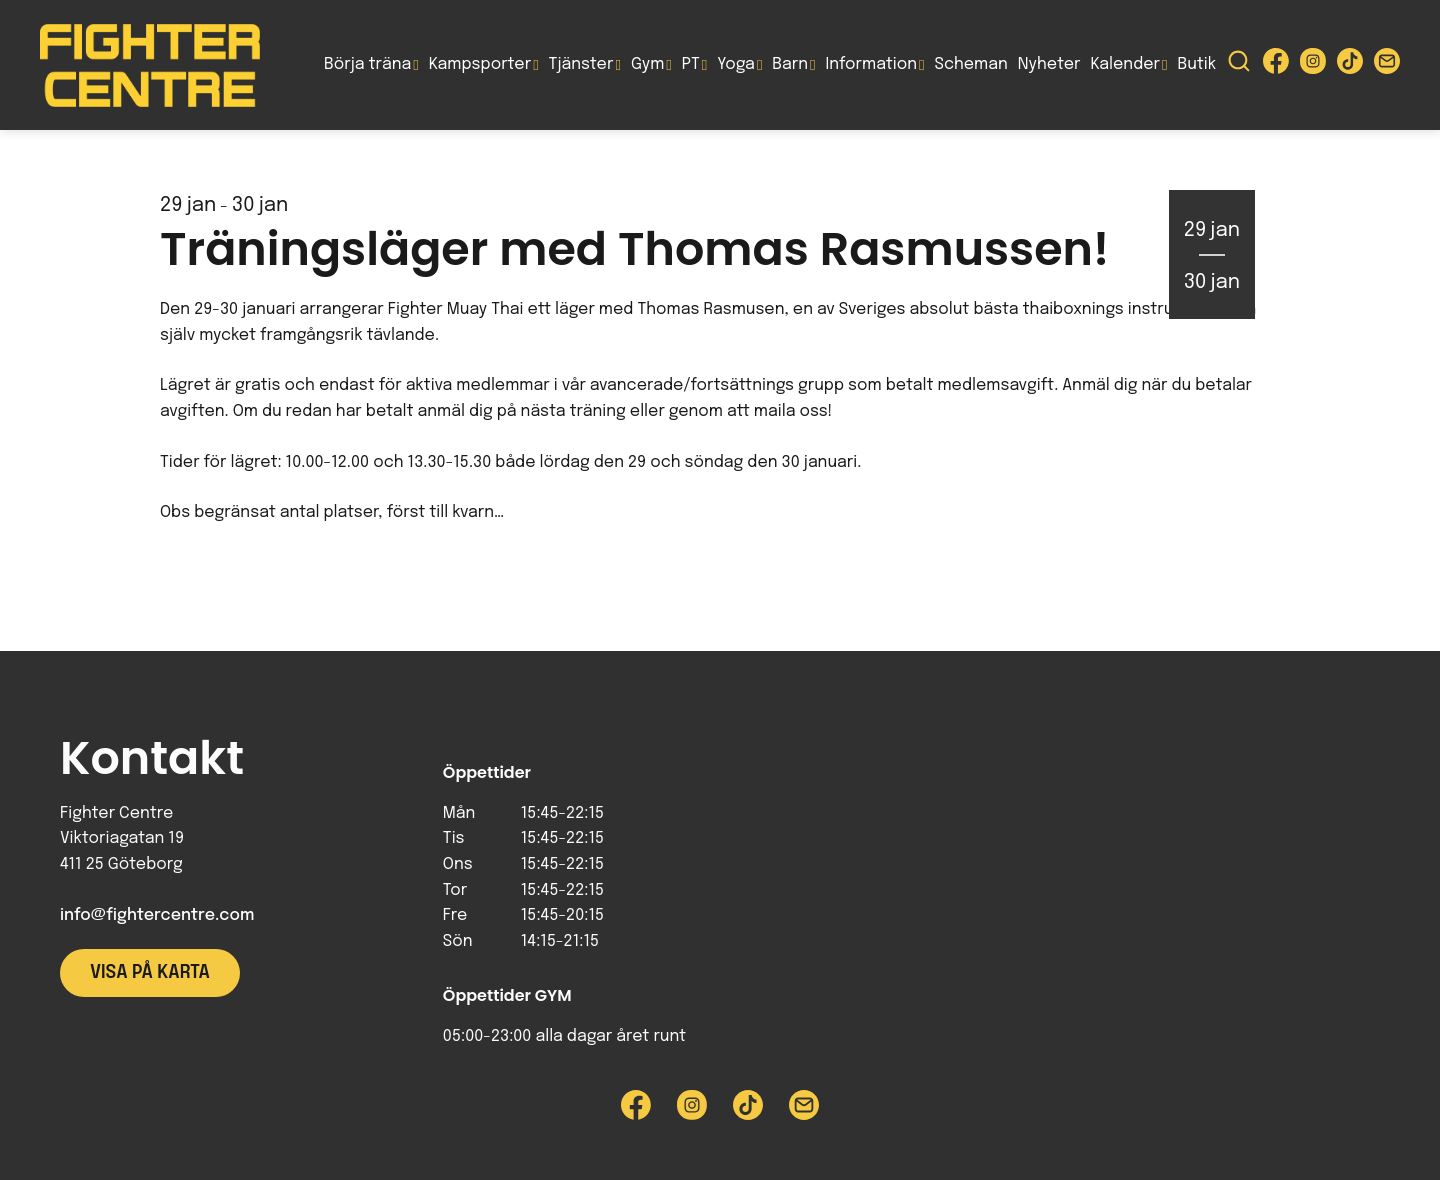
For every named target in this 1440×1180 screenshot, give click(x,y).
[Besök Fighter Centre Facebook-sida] (1276, 65)
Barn (790, 64)
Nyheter (1049, 64)
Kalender (1125, 64)
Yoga (736, 64)
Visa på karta (150, 973)
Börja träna (367, 64)
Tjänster (581, 64)
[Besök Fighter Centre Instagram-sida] (1313, 65)
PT (691, 64)
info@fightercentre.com (157, 915)
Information (871, 64)
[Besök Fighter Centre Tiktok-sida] (1350, 65)
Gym (647, 64)
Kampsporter (480, 64)
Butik (1196, 64)
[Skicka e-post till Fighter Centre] (1387, 65)
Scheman (971, 64)
